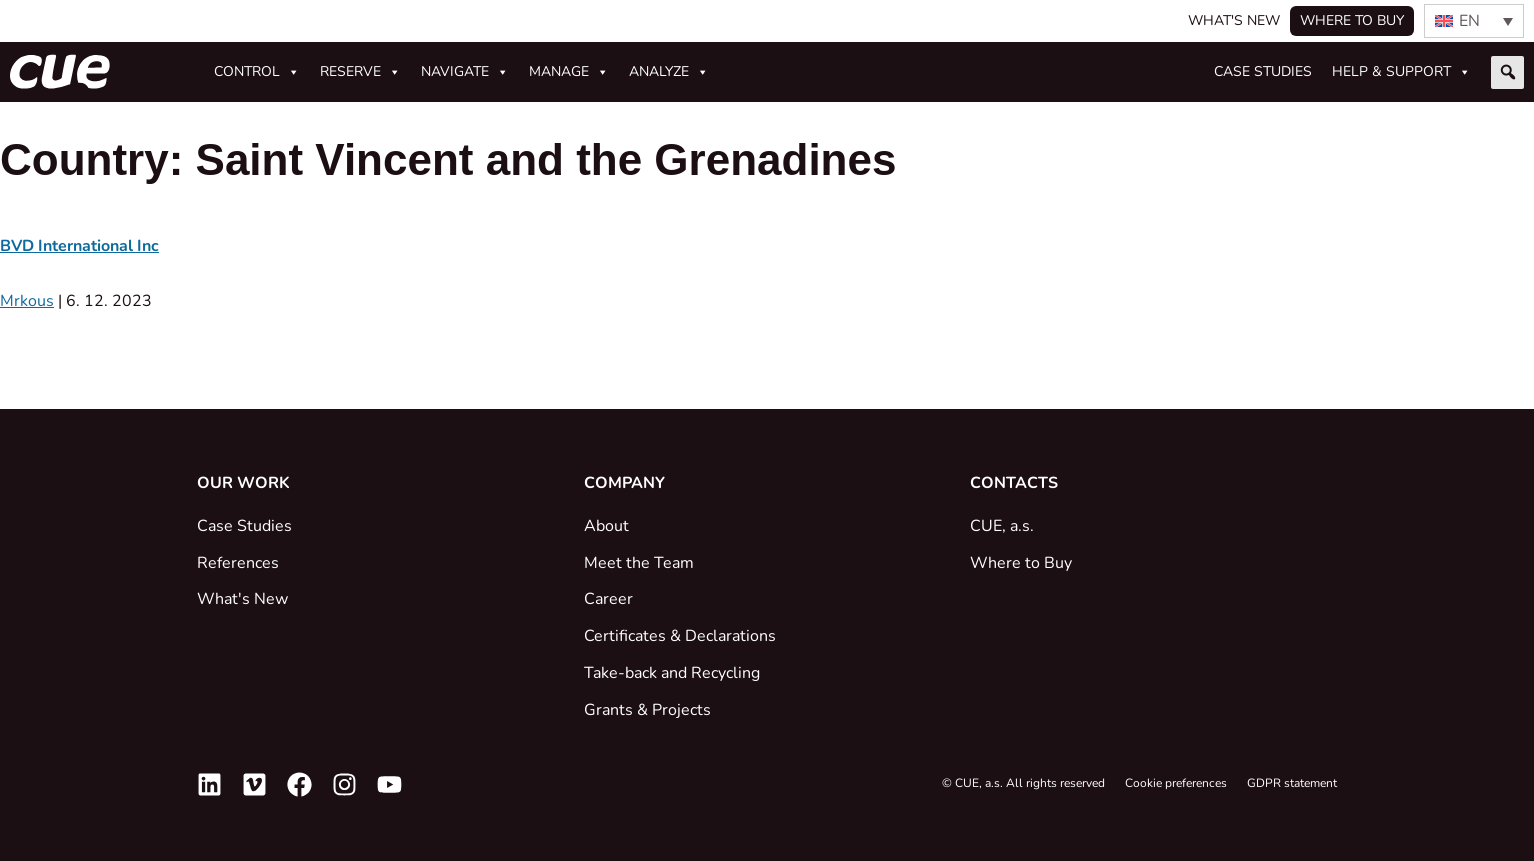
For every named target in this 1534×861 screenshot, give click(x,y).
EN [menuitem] (1469, 21)
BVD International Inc (79, 246)
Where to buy (1352, 20)
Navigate (465, 72)
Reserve (360, 72)
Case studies (1263, 71)
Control (257, 72)
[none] (1474, 21)
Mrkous (27, 301)
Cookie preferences (1176, 783)
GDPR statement (1292, 783)
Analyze (669, 72)
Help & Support (1401, 72)
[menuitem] (1474, 21)
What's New (1234, 20)
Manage (569, 72)
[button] (1507, 72)
